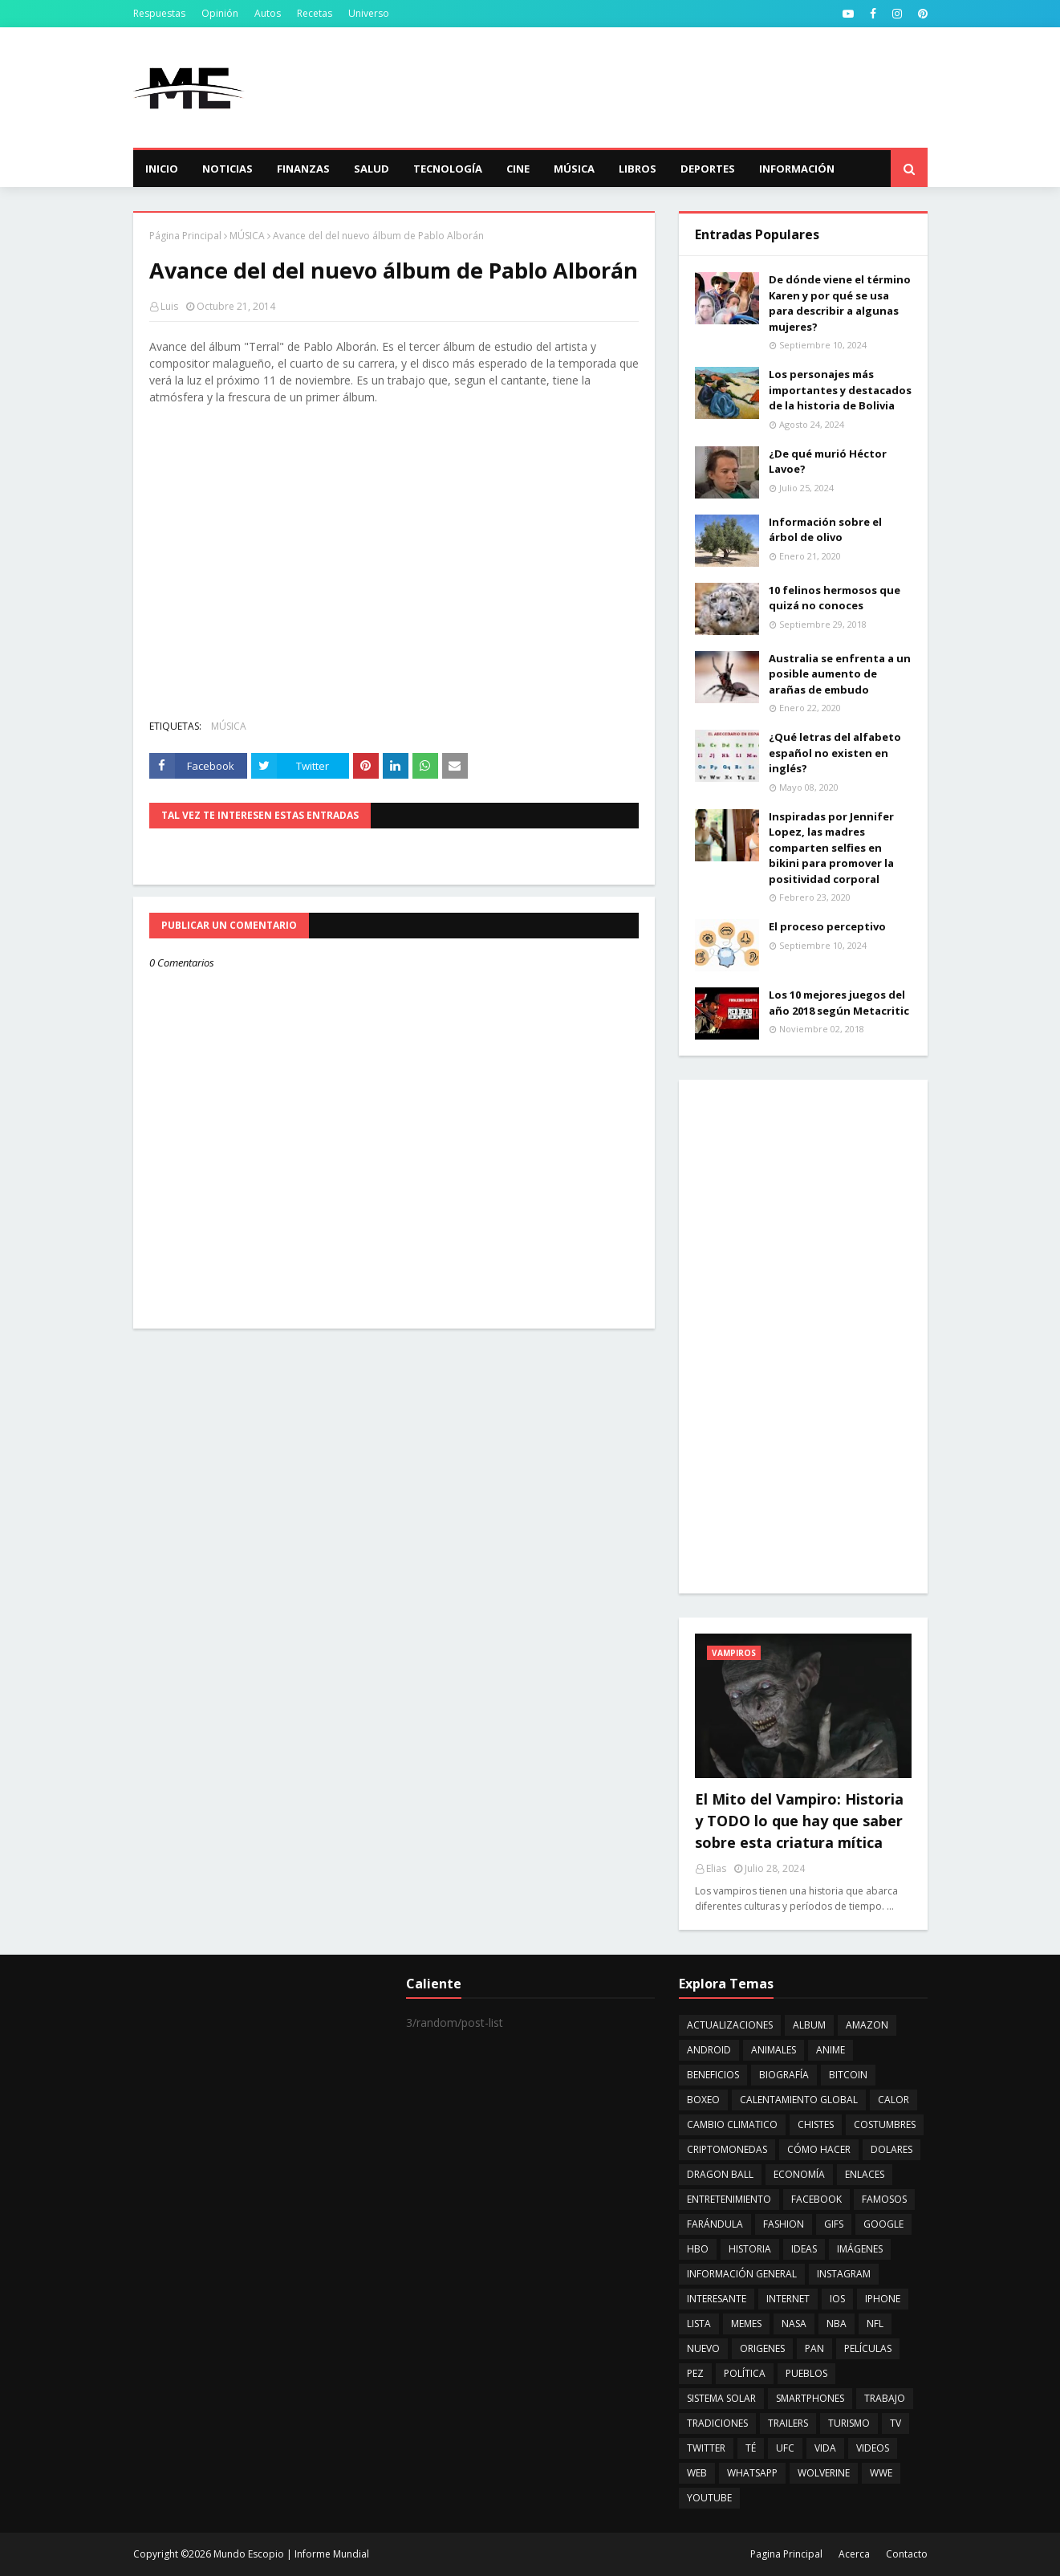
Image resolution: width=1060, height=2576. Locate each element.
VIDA (825, 2448)
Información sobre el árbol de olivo (825, 530)
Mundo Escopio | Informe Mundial (291, 2554)
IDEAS (804, 2249)
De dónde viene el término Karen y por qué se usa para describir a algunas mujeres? (840, 303)
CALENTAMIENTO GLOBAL (799, 2099)
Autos (267, 13)
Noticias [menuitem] (227, 168)
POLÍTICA (745, 2373)
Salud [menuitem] (371, 168)
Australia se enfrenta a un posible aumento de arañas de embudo (840, 674)
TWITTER (706, 2448)
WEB (697, 2473)
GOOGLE (883, 2224)
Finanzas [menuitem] (303, 168)
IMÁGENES (860, 2249)
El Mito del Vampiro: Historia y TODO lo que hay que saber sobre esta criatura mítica (799, 1820)
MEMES (746, 2323)
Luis (169, 306)
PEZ (695, 2373)
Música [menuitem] (574, 168)
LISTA (699, 2323)
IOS (837, 2298)
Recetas (314, 13)
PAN (814, 2348)
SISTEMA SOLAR (721, 2398)
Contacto (907, 2554)
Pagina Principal (786, 2554)
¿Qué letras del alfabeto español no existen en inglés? (835, 752)
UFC (785, 2448)
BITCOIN (848, 2075)
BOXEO (703, 2099)
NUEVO (703, 2348)
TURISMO (849, 2423)
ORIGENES (762, 2348)
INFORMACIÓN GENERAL (742, 2274)
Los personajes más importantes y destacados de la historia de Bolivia (840, 390)
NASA (794, 2323)
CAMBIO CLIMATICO (732, 2124)
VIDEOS (872, 2448)
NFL (875, 2323)
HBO (698, 2249)
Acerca (854, 2554)
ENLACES (864, 2174)
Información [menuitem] (797, 168)
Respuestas (159, 13)
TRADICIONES (717, 2423)
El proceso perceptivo (827, 926)
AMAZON (867, 2025)
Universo (368, 13)
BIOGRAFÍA (784, 2075)
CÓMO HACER (819, 2149)
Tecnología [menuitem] (447, 168)
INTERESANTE (716, 2298)
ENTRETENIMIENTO (729, 2199)
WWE (881, 2473)
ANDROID (709, 2050)
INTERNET (788, 2298)
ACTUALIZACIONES (730, 2025)
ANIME (830, 2050)
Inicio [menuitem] (161, 168)
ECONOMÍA (799, 2174)
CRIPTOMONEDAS (727, 2149)
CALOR (893, 2099)
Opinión (219, 13)
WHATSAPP (752, 2473)
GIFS (833, 2224)
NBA (836, 2323)
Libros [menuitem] (637, 168)
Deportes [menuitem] (707, 168)
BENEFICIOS (713, 2075)
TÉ (750, 2448)
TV (895, 2423)
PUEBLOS (806, 2373)
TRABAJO (884, 2398)
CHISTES (816, 2124)
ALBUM (809, 2025)
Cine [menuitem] (518, 168)
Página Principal (185, 235)
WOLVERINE (824, 2473)
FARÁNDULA (715, 2224)
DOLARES (891, 2149)
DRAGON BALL (720, 2174)
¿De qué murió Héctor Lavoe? (828, 461)
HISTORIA (750, 2249)
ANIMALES (773, 2050)
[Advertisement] (635, 87)
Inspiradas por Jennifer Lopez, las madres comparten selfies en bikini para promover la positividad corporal (831, 847)
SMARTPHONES (810, 2398)
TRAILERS (788, 2423)
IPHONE (882, 2298)
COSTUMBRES (885, 2124)
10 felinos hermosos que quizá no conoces (834, 598)
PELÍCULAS (867, 2348)
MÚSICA (247, 235)
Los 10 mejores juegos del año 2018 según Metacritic (839, 1002)
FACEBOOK (816, 2199)
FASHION (783, 2224)
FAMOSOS (884, 2199)
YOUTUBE (709, 2498)
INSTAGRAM (844, 2274)
